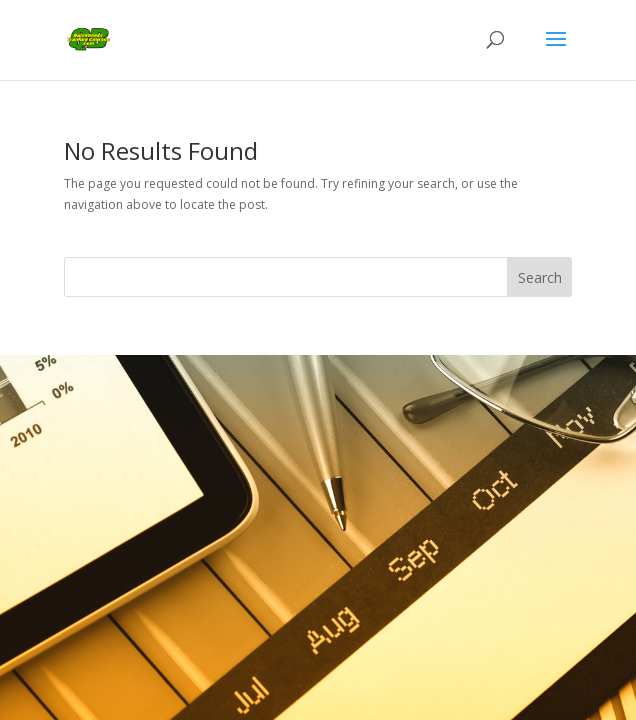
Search (540, 277)
